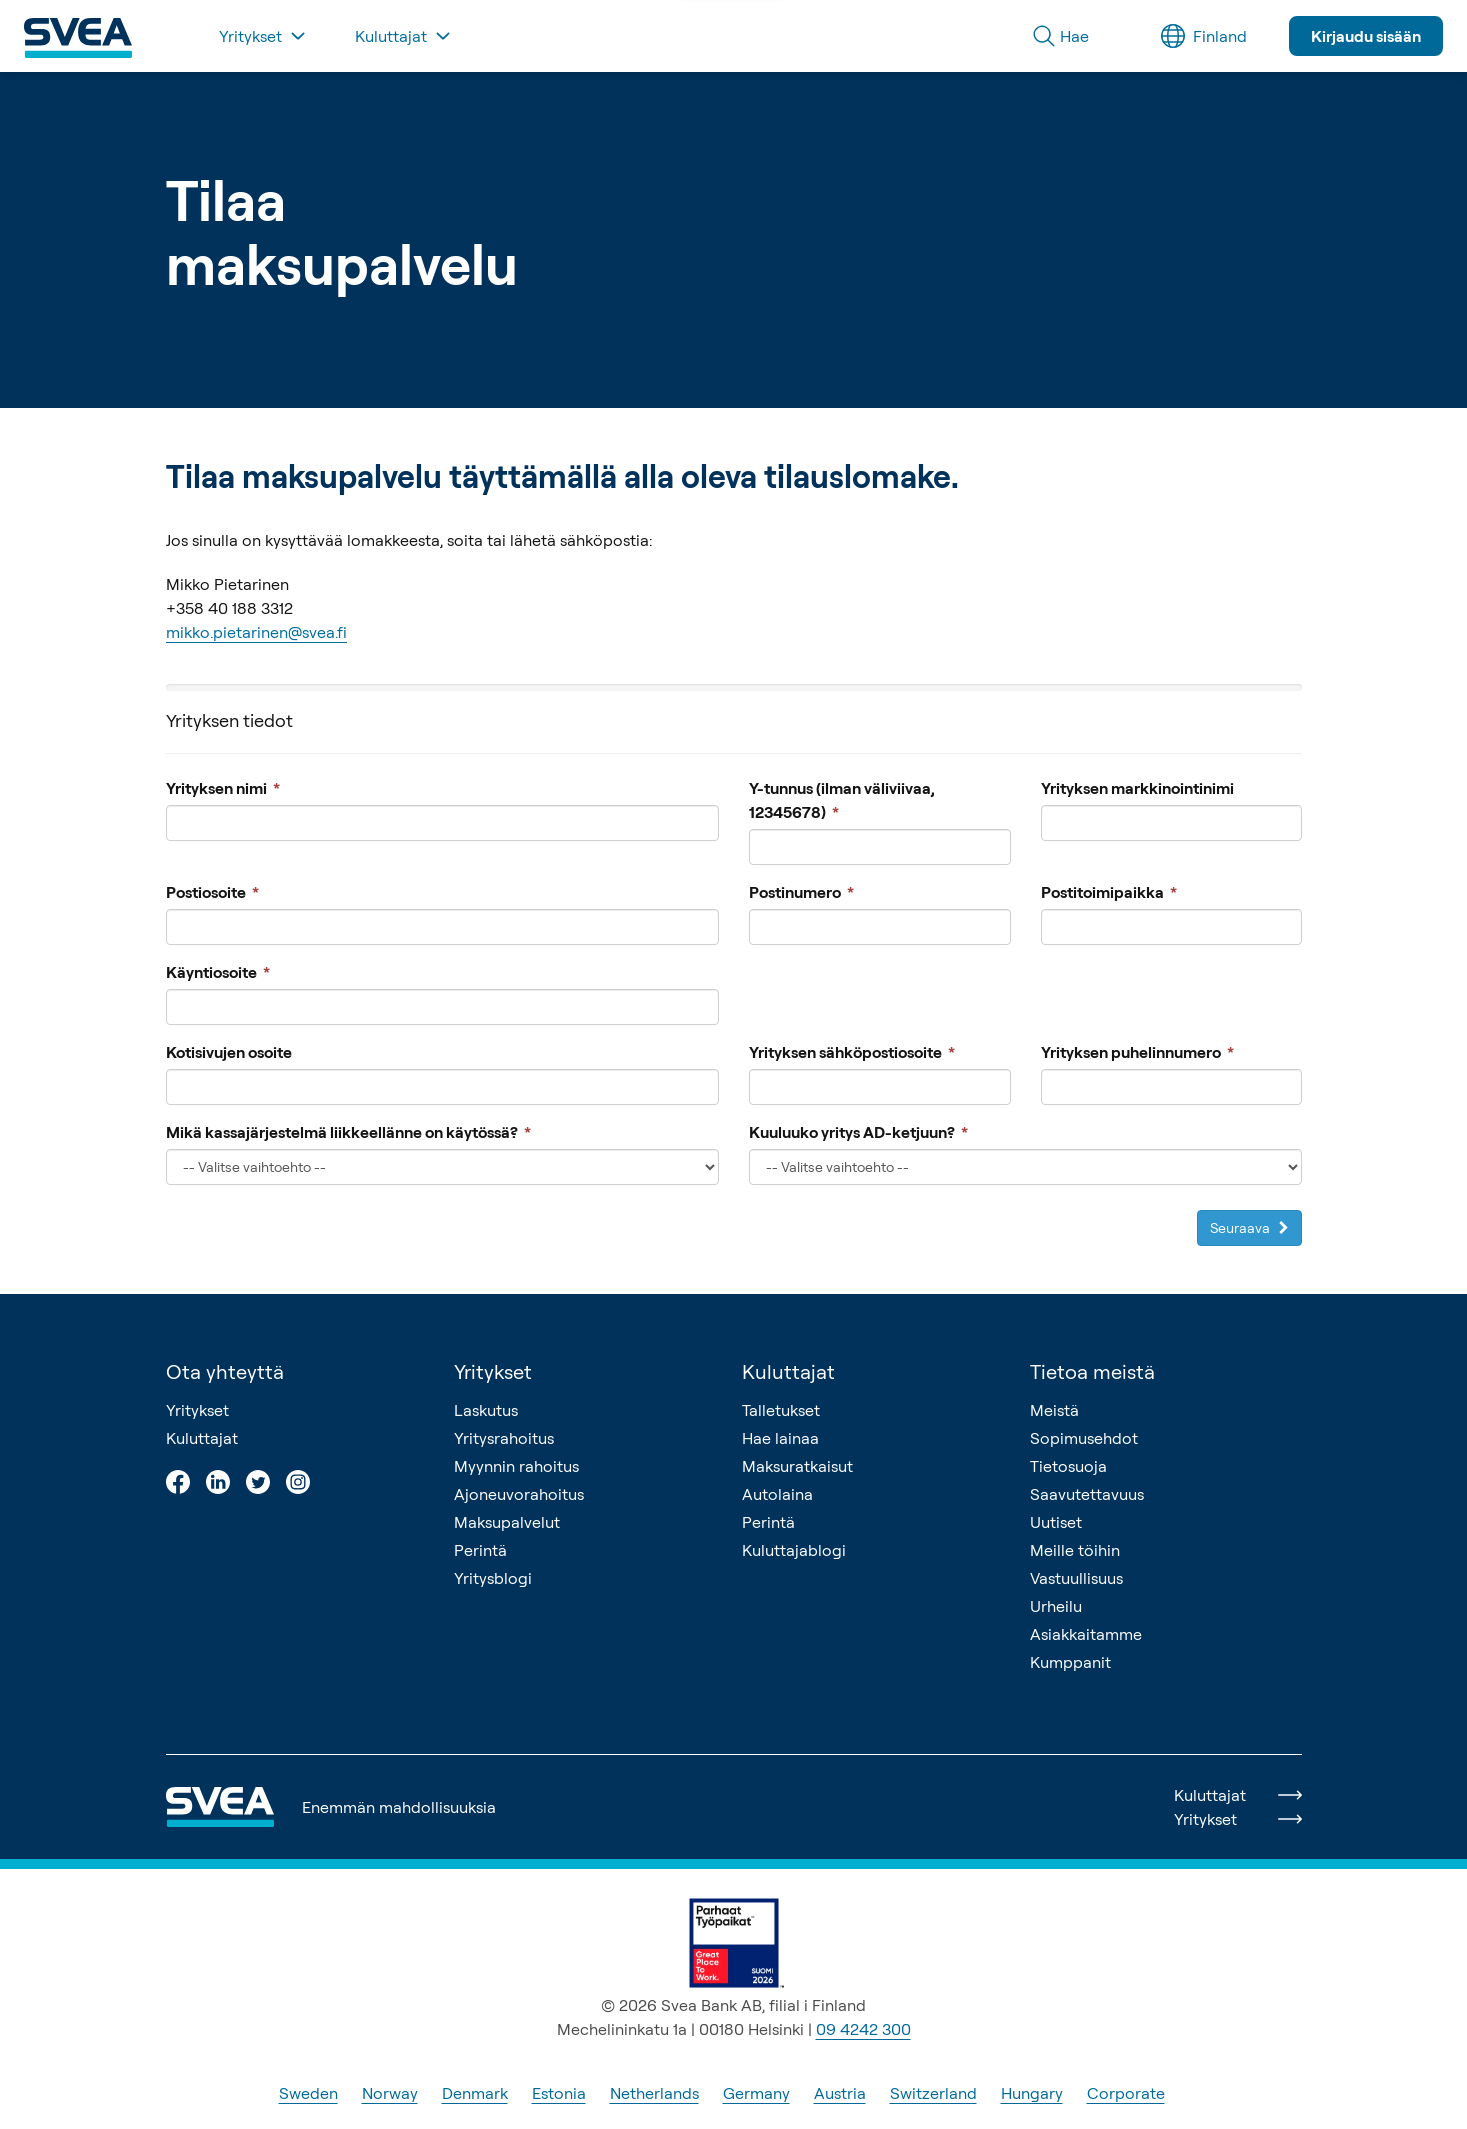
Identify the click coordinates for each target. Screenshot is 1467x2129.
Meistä (1054, 1410)
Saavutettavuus (1087, 1494)
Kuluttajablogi (794, 1550)
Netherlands (654, 2093)
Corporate (1126, 2093)
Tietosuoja (1068, 1466)
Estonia (559, 2093)
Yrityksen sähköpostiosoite (852, 1052)
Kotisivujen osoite (229, 1052)
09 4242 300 (863, 2029)
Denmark (475, 2093)
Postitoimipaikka (1108, 892)
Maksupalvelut (507, 1522)
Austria (840, 2093)
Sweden (308, 2093)
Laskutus (486, 1410)
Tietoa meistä (1092, 1371)
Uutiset (1056, 1522)
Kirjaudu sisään (1366, 36)
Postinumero (801, 892)
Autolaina (777, 1494)
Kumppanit (1070, 1662)
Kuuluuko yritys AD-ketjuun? (858, 1132)
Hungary (1032, 2093)
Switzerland (933, 2093)
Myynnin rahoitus (516, 1466)
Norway (390, 2093)
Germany (756, 2093)
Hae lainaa (780, 1438)
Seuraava (1248, 1227)
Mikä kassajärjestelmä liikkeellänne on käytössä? (348, 1132)
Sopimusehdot (1084, 1438)
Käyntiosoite (218, 972)
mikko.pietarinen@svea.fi (256, 632)
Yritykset (197, 1410)
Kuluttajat (202, 1438)
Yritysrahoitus (504, 1438)
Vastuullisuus (1076, 1578)
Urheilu (1056, 1606)
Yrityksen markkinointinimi (1136, 788)
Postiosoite (212, 892)
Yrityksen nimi (223, 788)
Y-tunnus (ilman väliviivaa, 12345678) (842, 800)
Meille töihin (1075, 1550)
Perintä (480, 1550)
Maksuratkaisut (797, 1466)
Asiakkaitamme (1086, 1634)
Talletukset (781, 1410)
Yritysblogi (493, 1578)
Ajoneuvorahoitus (519, 1494)
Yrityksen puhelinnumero (1136, 1052)
